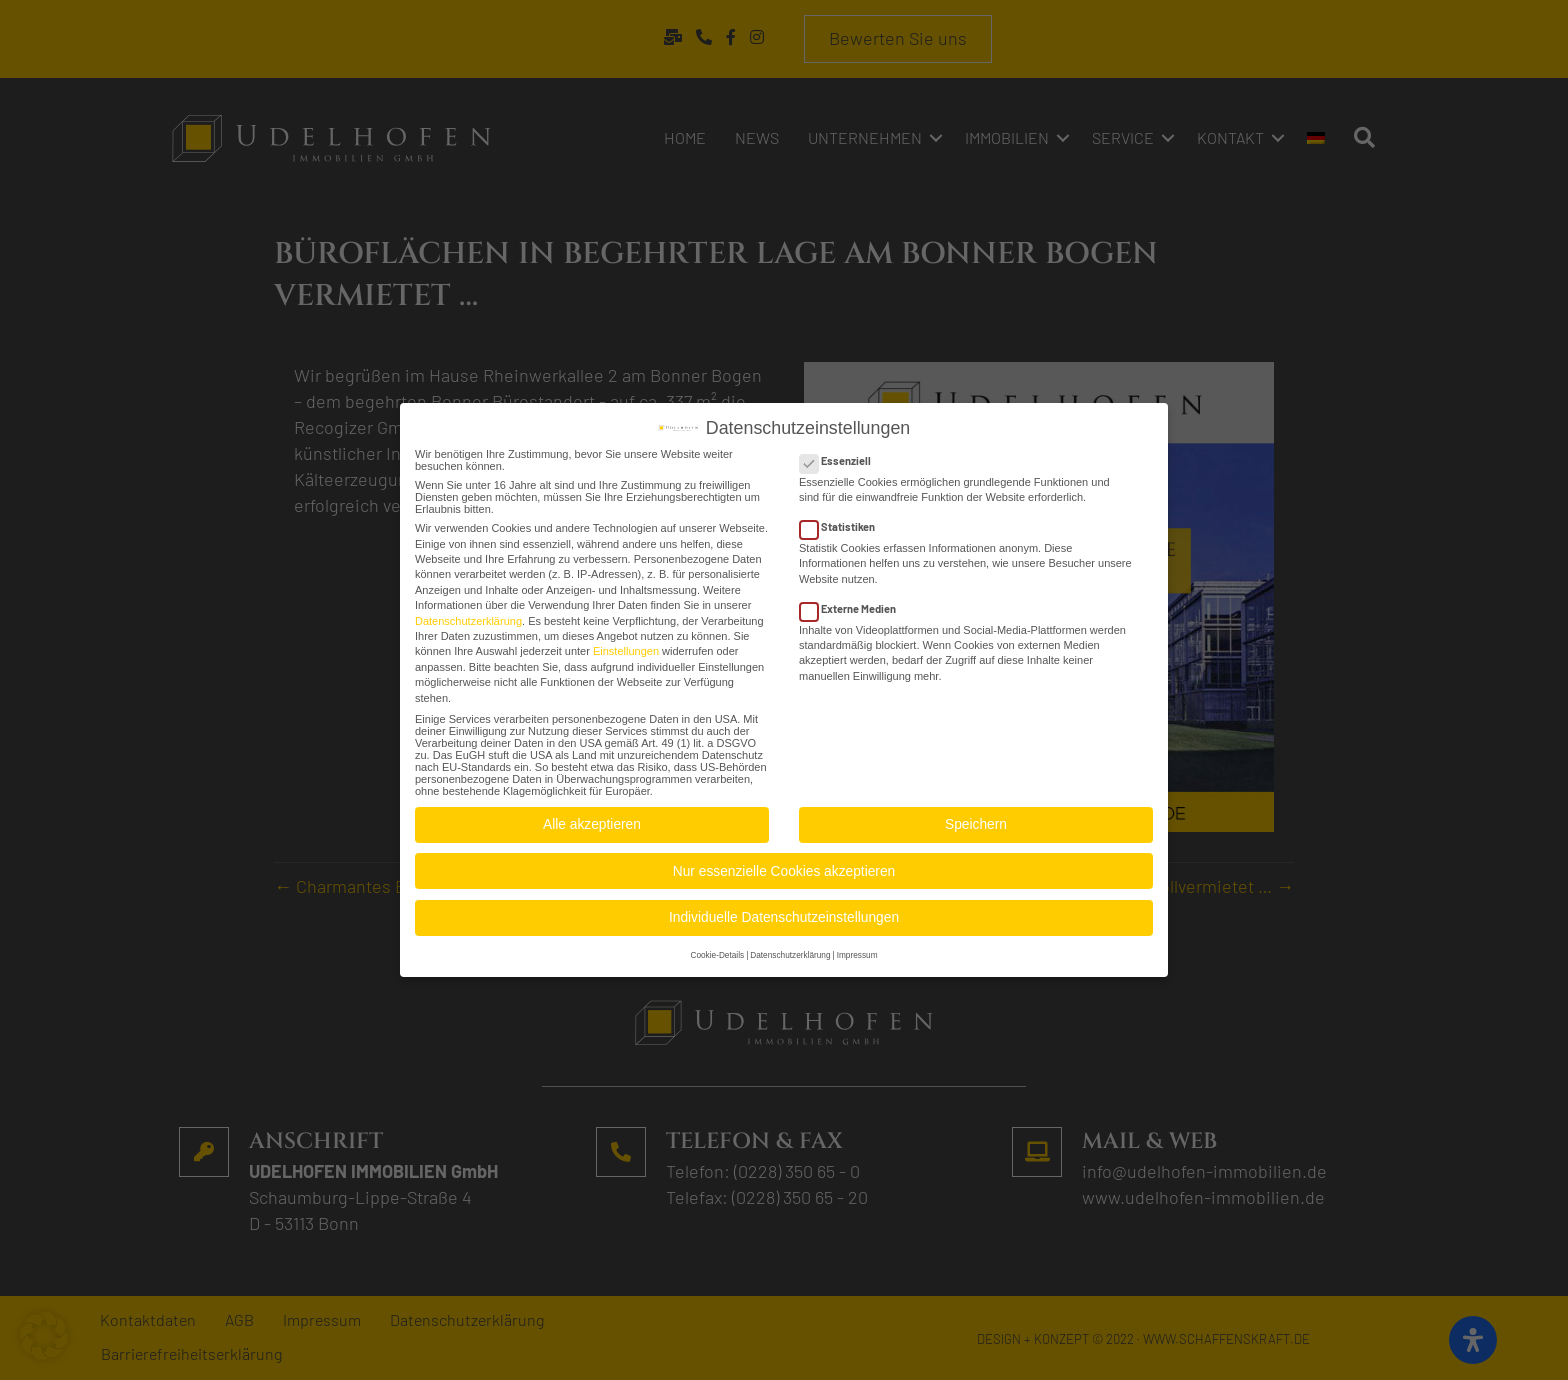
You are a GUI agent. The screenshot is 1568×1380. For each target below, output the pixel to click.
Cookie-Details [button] (717, 952)
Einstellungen (626, 648)
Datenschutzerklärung (468, 617)
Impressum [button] (857, 952)
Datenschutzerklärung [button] (790, 952)
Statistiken (843, 523)
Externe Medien (854, 604)
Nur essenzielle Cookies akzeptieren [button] (784, 867)
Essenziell (841, 456)
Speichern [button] (976, 821)
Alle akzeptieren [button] (592, 821)
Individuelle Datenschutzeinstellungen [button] (784, 914)
